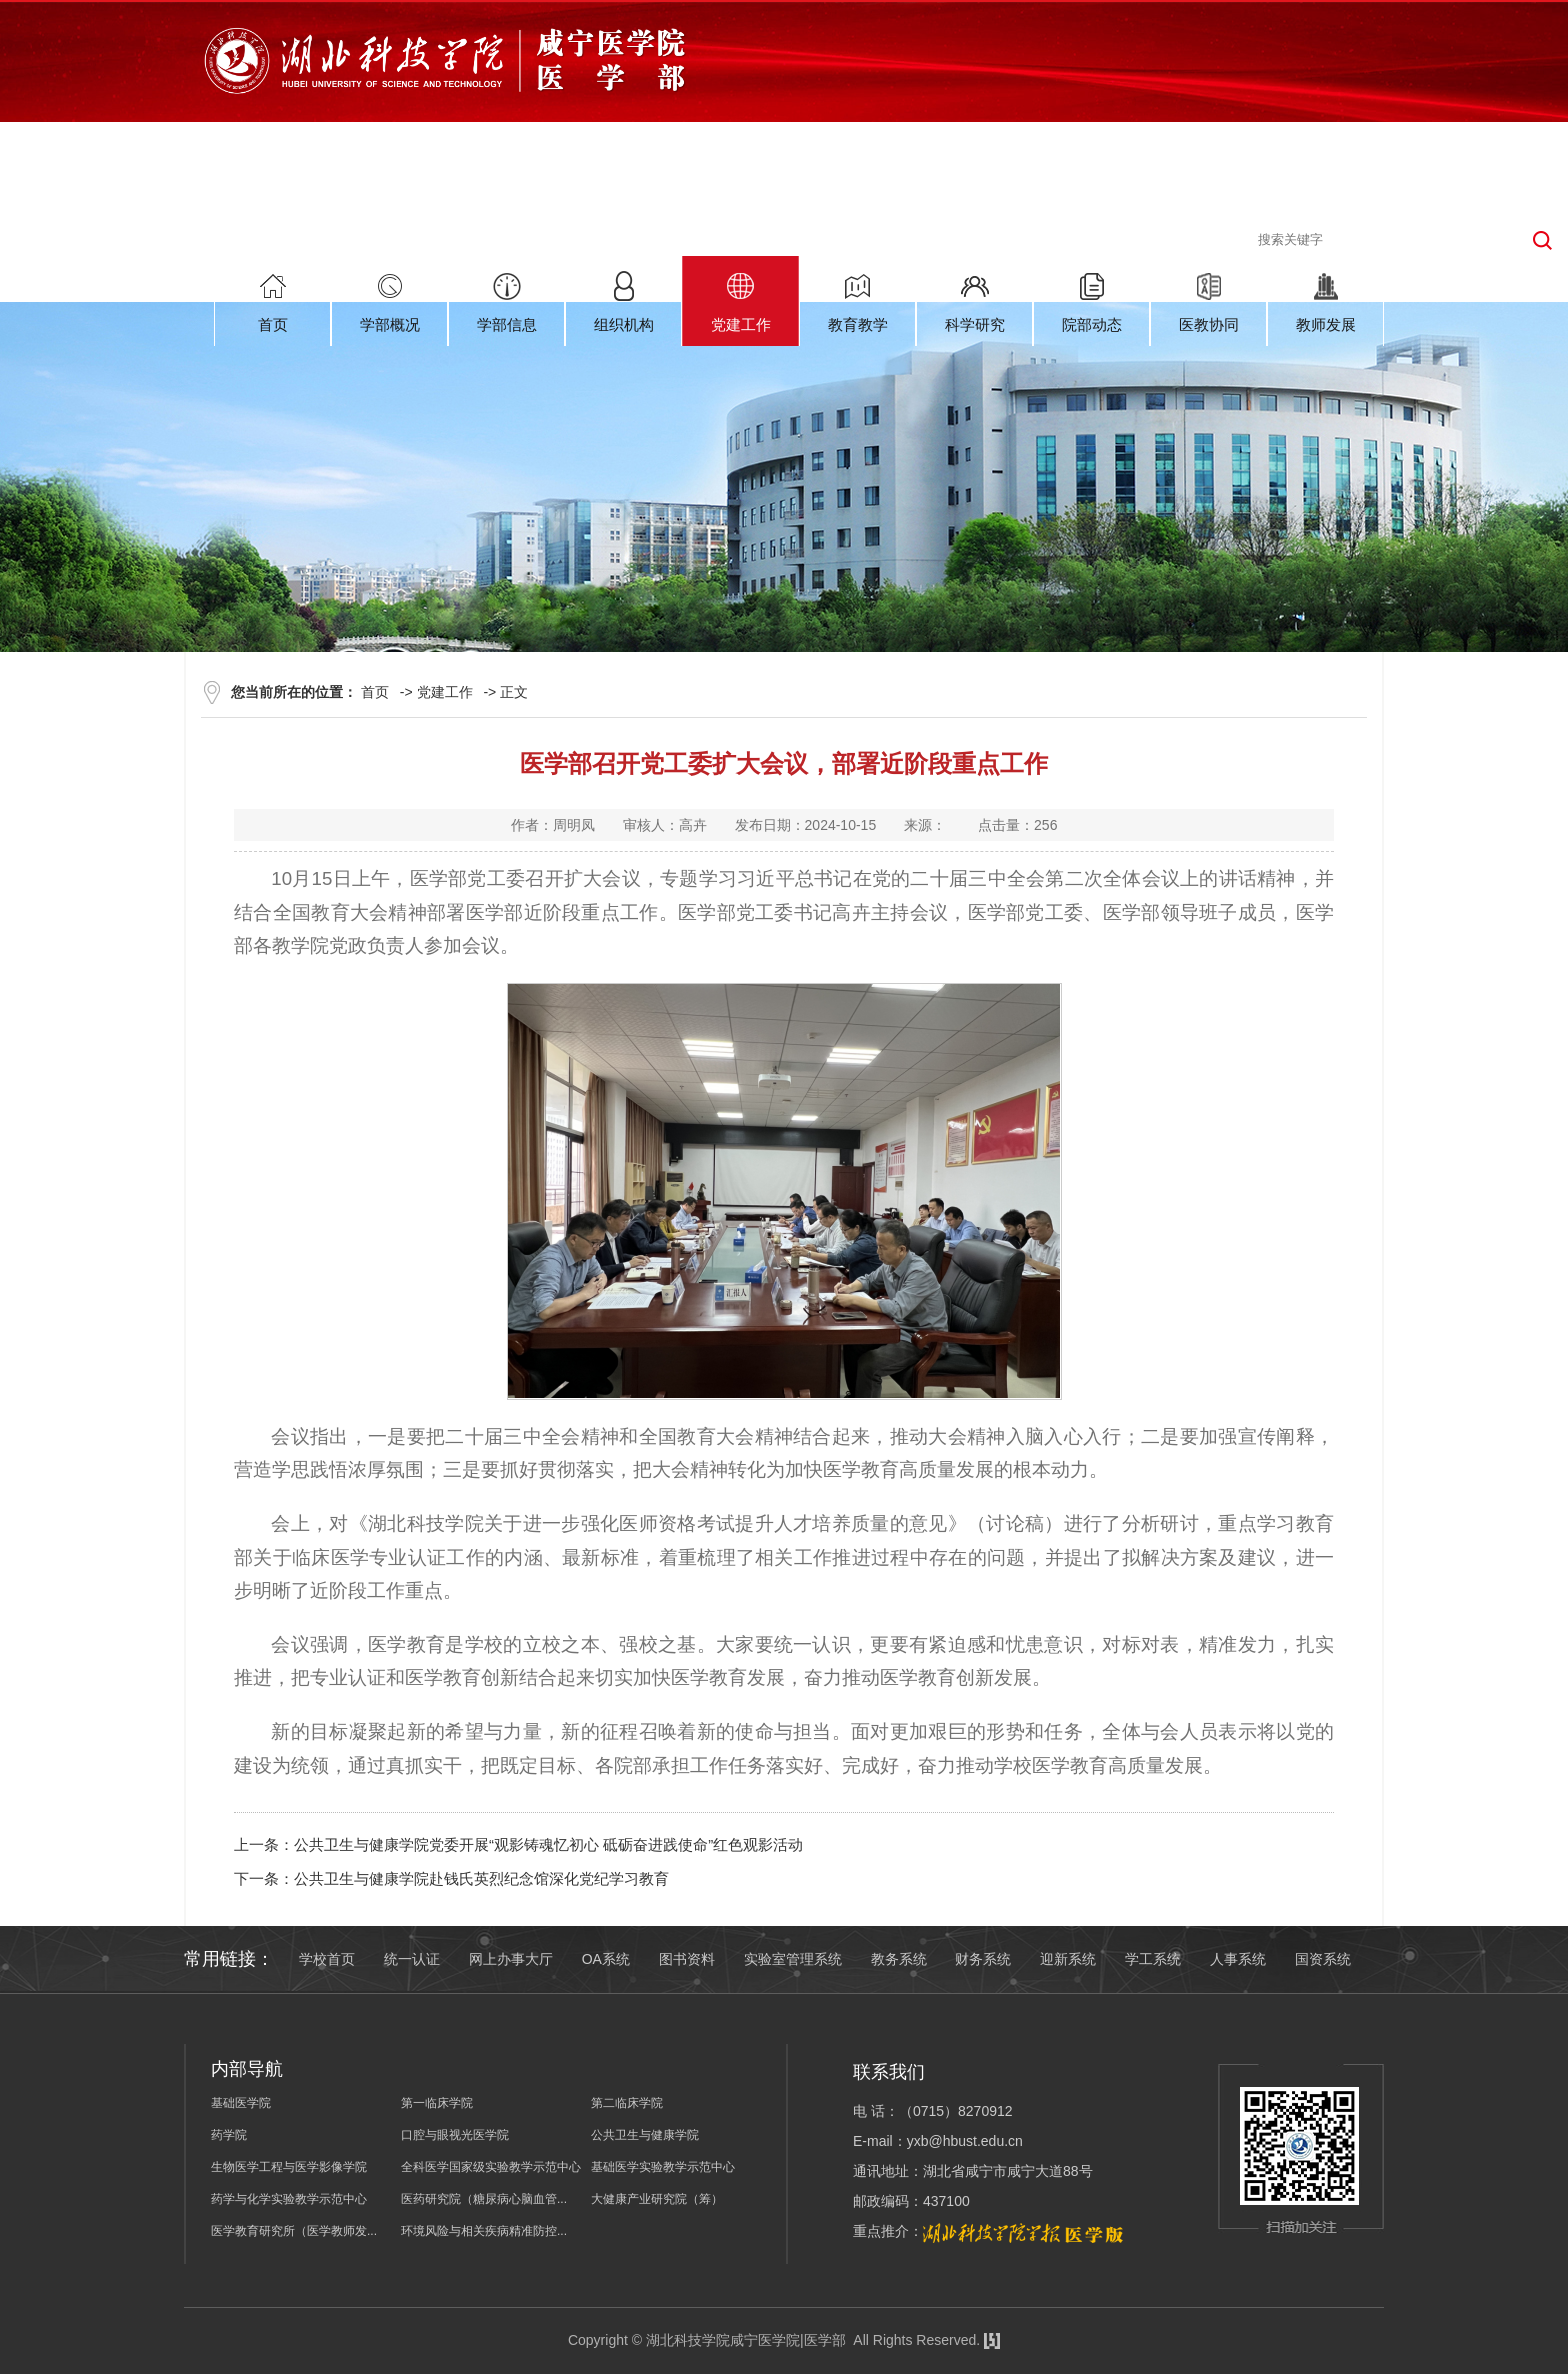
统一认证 (412, 1959)
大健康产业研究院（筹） (657, 2199)
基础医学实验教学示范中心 (663, 2167)
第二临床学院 (627, 2103)
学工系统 (1153, 1959)
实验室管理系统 (793, 1959)
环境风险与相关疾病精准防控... (484, 2231)
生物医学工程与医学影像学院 (289, 2167)
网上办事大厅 (511, 1959)
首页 (375, 692)
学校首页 (327, 1959)
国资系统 (1323, 1959)
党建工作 (445, 692)
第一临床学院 (437, 2103)
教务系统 (899, 1959)
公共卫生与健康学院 (645, 2135)
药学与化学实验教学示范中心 (289, 2199)
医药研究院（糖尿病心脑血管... (484, 2199)
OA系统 (606, 1959)
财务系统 (983, 1959)
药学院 (229, 2135)
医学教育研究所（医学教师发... (294, 2231)
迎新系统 (1068, 1959)
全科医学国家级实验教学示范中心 (491, 2167)
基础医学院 (241, 2103)
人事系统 (1238, 1959)
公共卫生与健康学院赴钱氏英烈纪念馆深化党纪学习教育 (481, 1878)
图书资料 (687, 1959)
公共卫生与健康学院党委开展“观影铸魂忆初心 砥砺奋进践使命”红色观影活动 (548, 1844)
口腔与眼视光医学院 (455, 2135)
